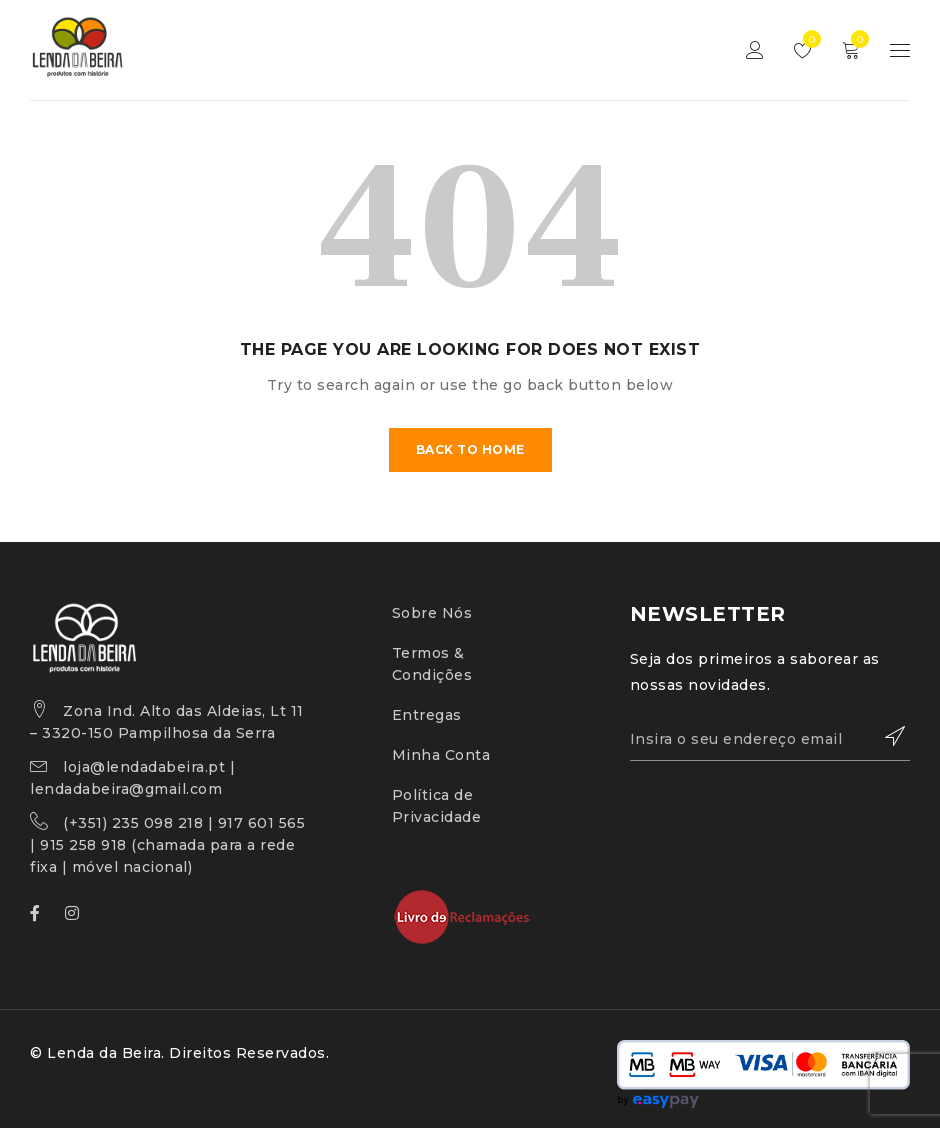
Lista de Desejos (807, 39)
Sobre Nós (432, 613)
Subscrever (885, 736)
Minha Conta (441, 755)
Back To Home (470, 449)
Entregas (427, 715)
